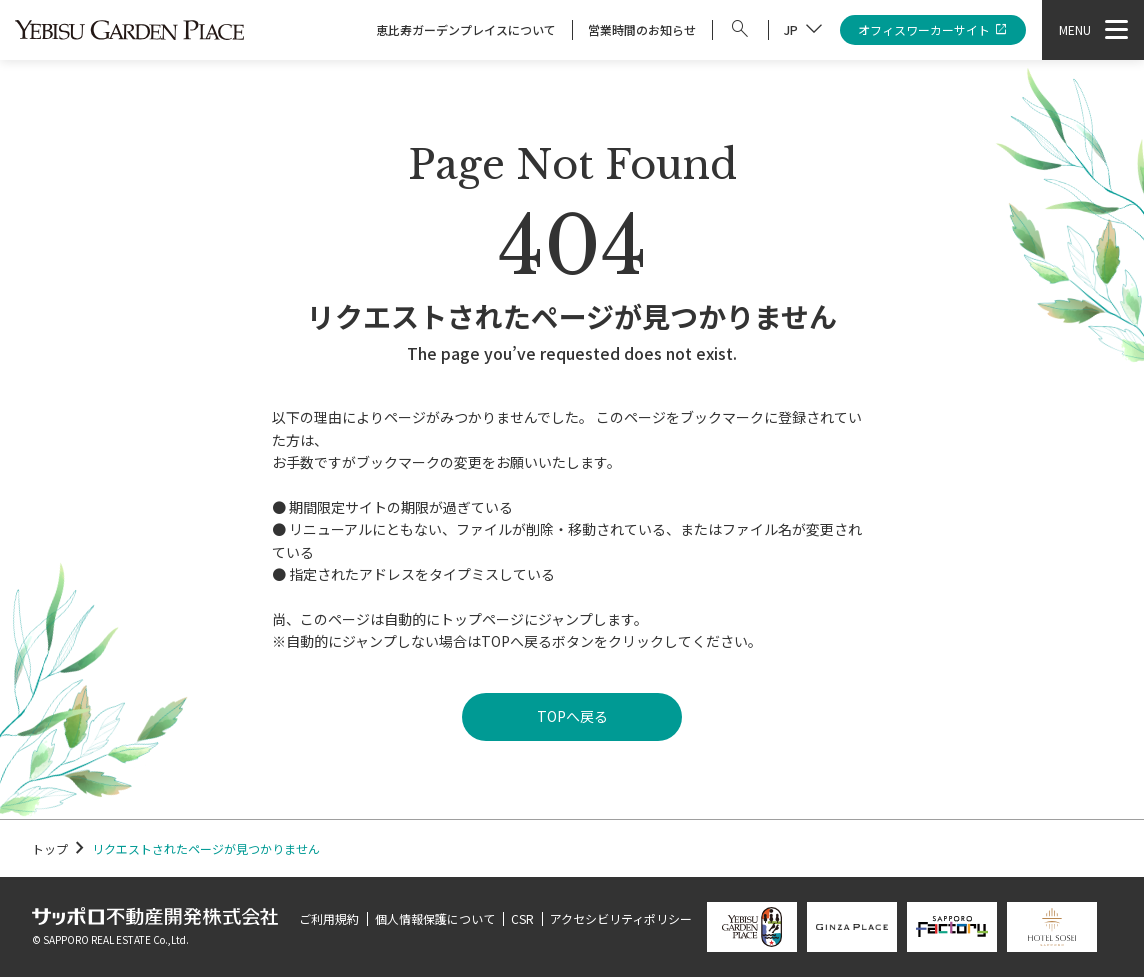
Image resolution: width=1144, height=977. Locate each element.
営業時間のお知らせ (642, 29)
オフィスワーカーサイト (933, 30)
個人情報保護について (435, 918)
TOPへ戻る (572, 716)
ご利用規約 (329, 918)
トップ (50, 848)
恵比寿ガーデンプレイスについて (466, 29)
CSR (522, 918)
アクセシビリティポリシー (621, 918)
